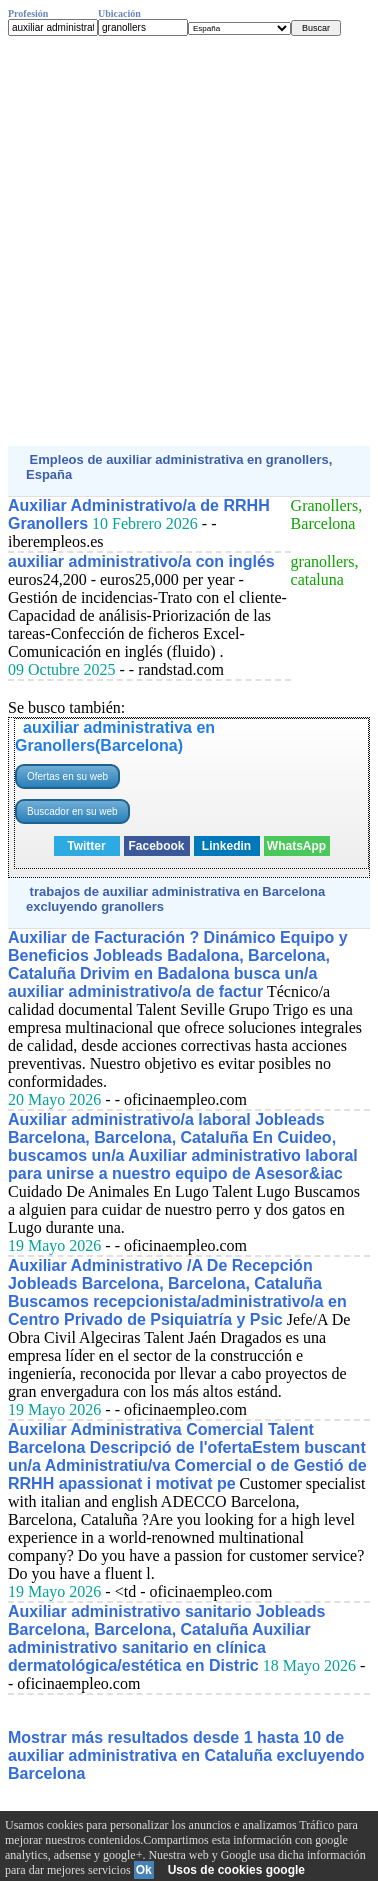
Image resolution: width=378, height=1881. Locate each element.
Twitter (86, 846)
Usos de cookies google (236, 1870)
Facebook (156, 846)
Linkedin (226, 846)
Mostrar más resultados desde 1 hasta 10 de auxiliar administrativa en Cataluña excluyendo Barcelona (186, 1755)
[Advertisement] (189, 241)
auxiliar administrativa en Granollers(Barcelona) (115, 736)
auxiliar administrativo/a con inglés (141, 561)
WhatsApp (296, 846)
